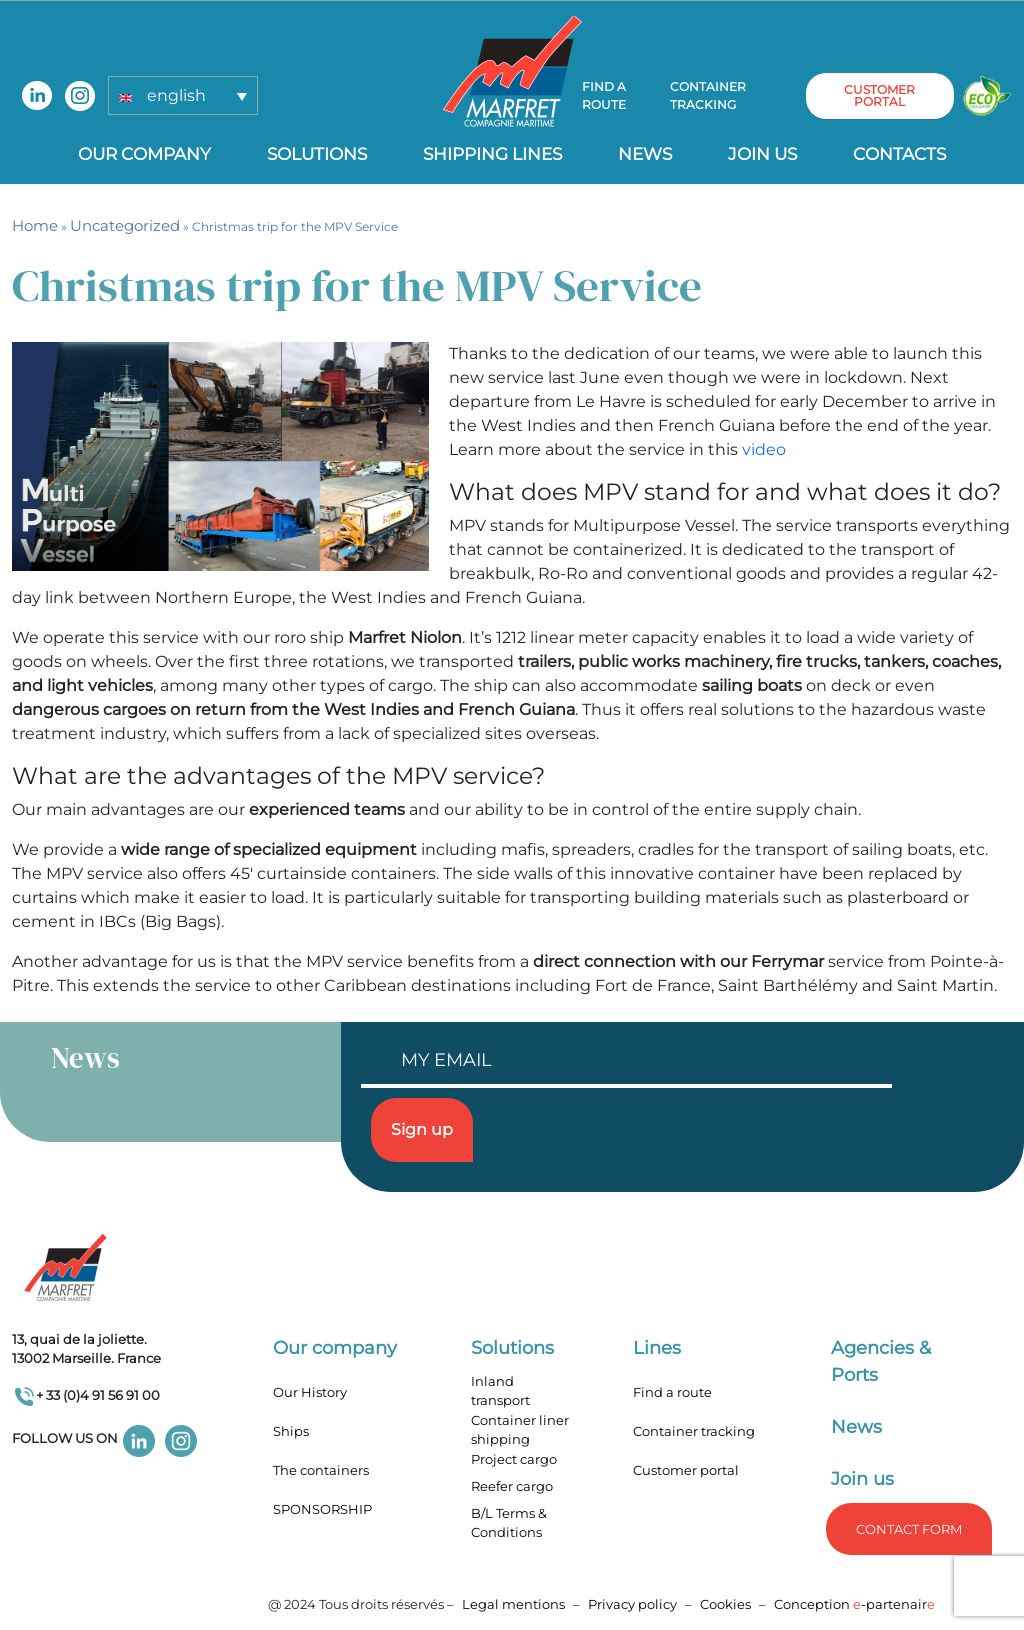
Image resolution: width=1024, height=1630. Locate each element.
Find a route (604, 95)
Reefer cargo (512, 1486)
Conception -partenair (854, 1604)
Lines (657, 1348)
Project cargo (514, 1459)
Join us (762, 154)
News (645, 154)
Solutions (317, 154)
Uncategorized (125, 225)
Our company (144, 154)
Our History (310, 1392)
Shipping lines (492, 154)
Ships (291, 1431)
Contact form (909, 1529)
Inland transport (500, 1391)
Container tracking (708, 95)
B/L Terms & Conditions (509, 1523)
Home (35, 225)
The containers (321, 1470)
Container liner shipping (520, 1430)
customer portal (879, 95)
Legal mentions (513, 1604)
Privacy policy (634, 1604)
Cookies (725, 1604)
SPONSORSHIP (322, 1509)
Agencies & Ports (881, 1361)
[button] (183, 95)
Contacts (899, 154)
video (764, 449)
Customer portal (686, 1470)
